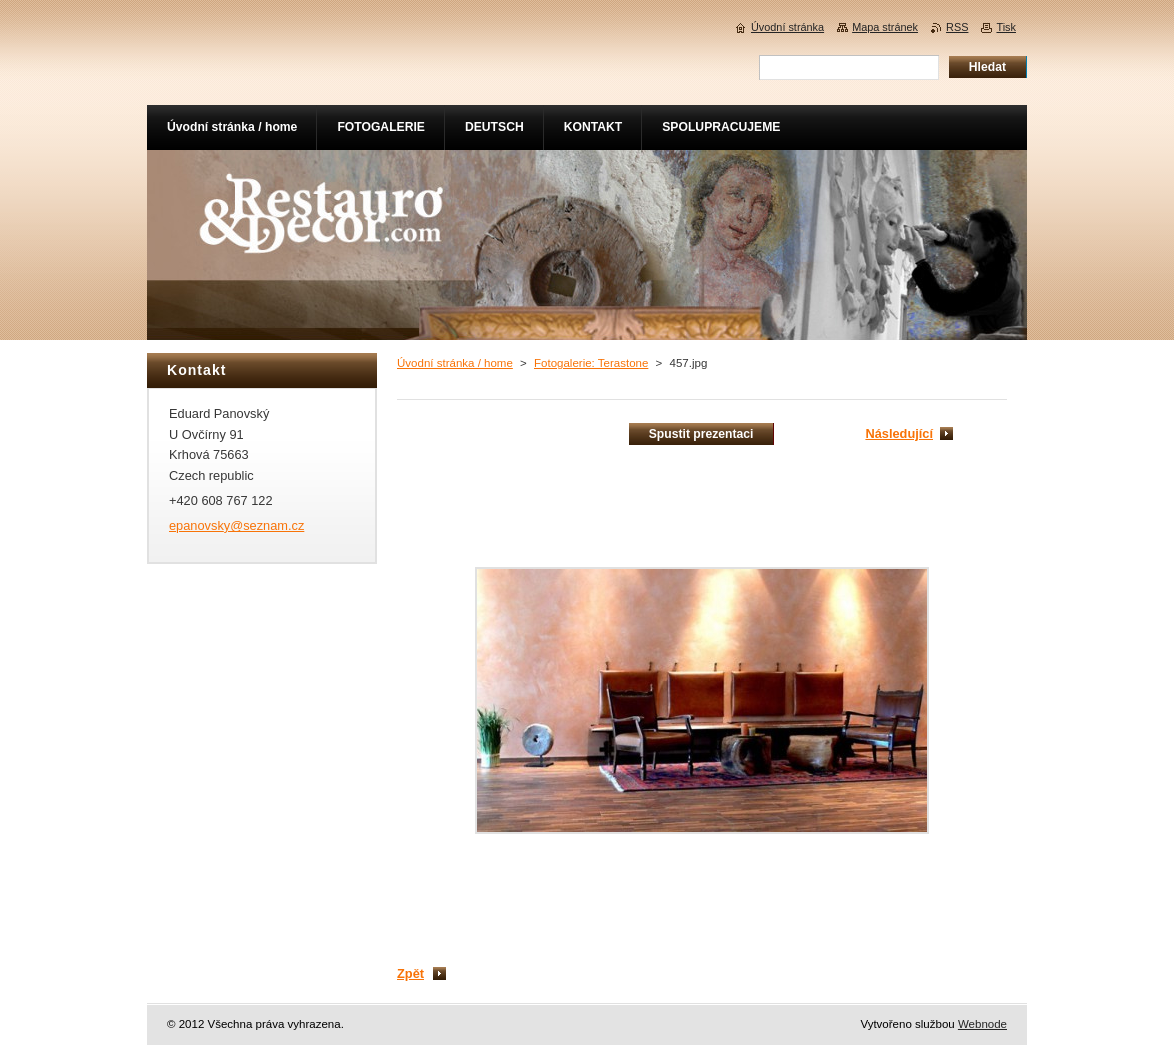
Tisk (1006, 27)
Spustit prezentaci (701, 434)
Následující (899, 433)
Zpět (410, 973)
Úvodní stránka (787, 27)
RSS (957, 27)
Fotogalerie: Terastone (591, 363)
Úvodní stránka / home (455, 363)
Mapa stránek (885, 27)
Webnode (982, 1024)
